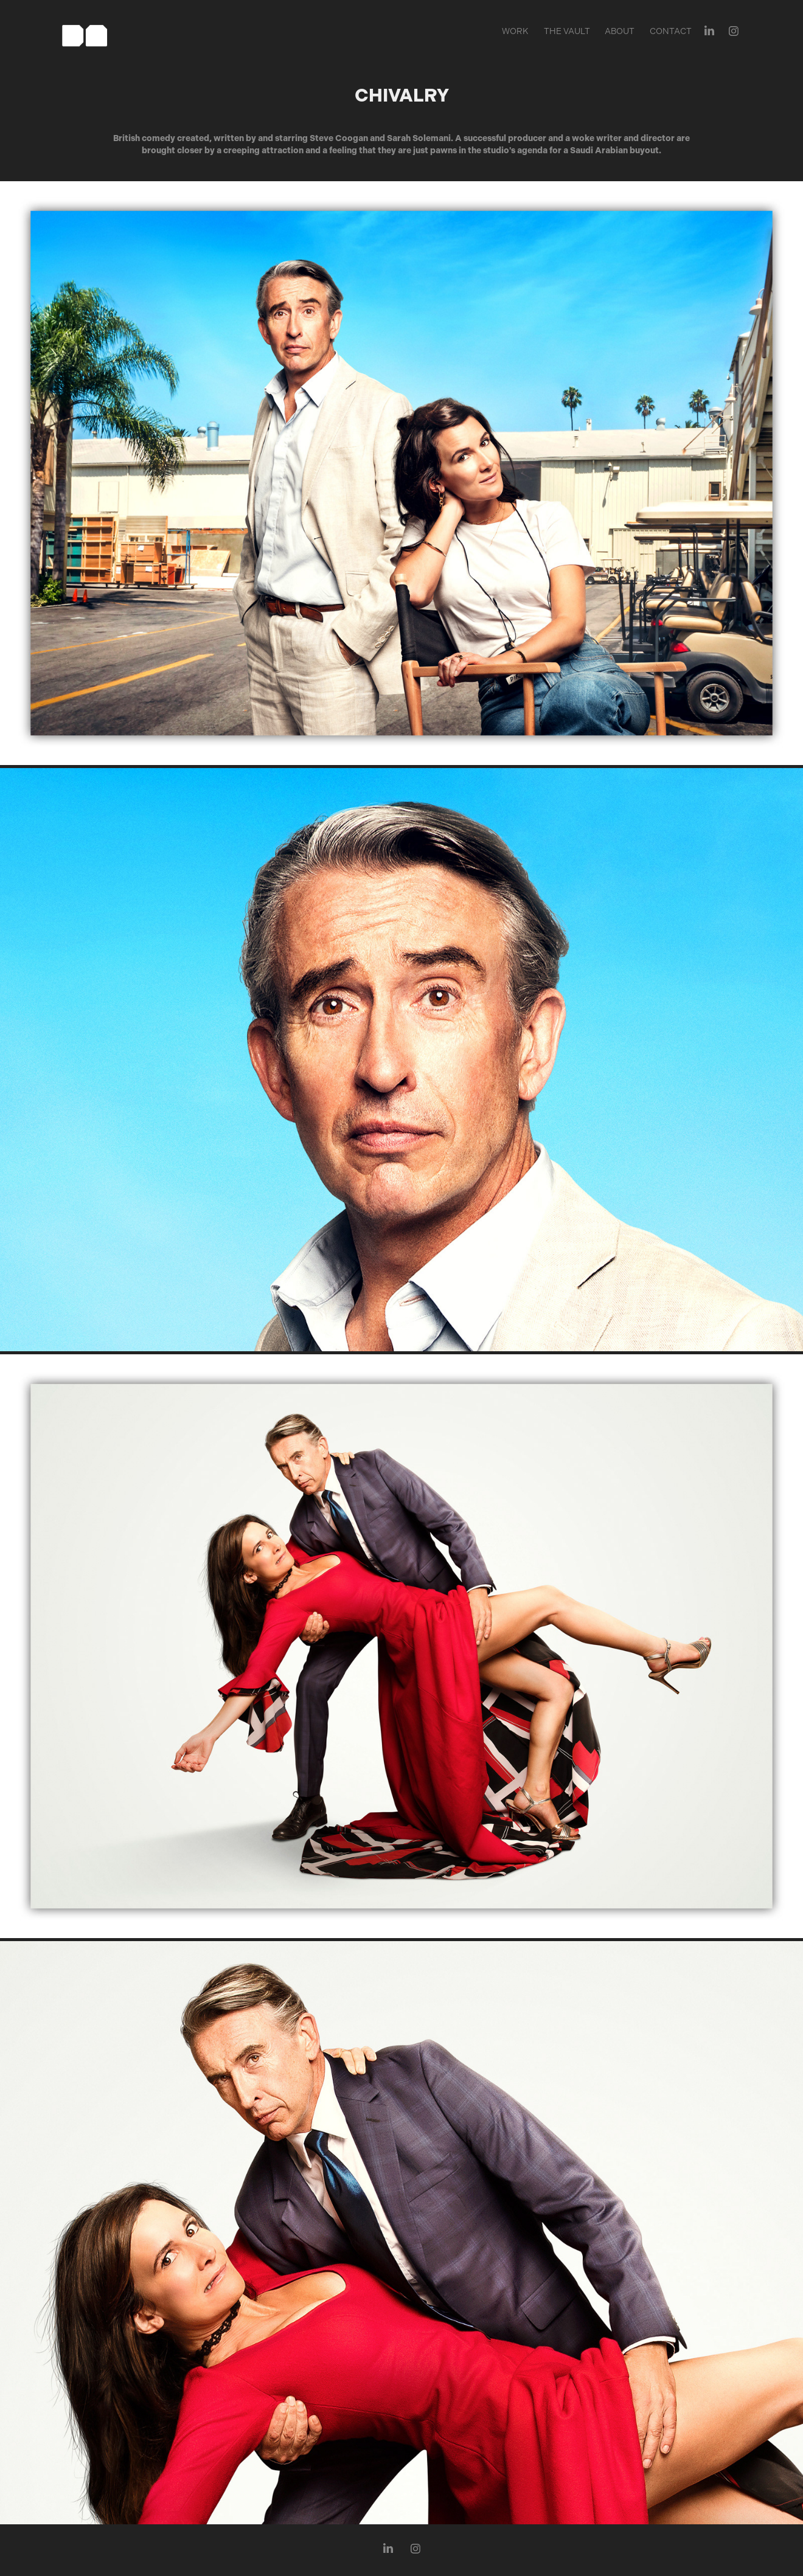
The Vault (567, 31)
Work (515, 31)
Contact (671, 31)
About (619, 31)
